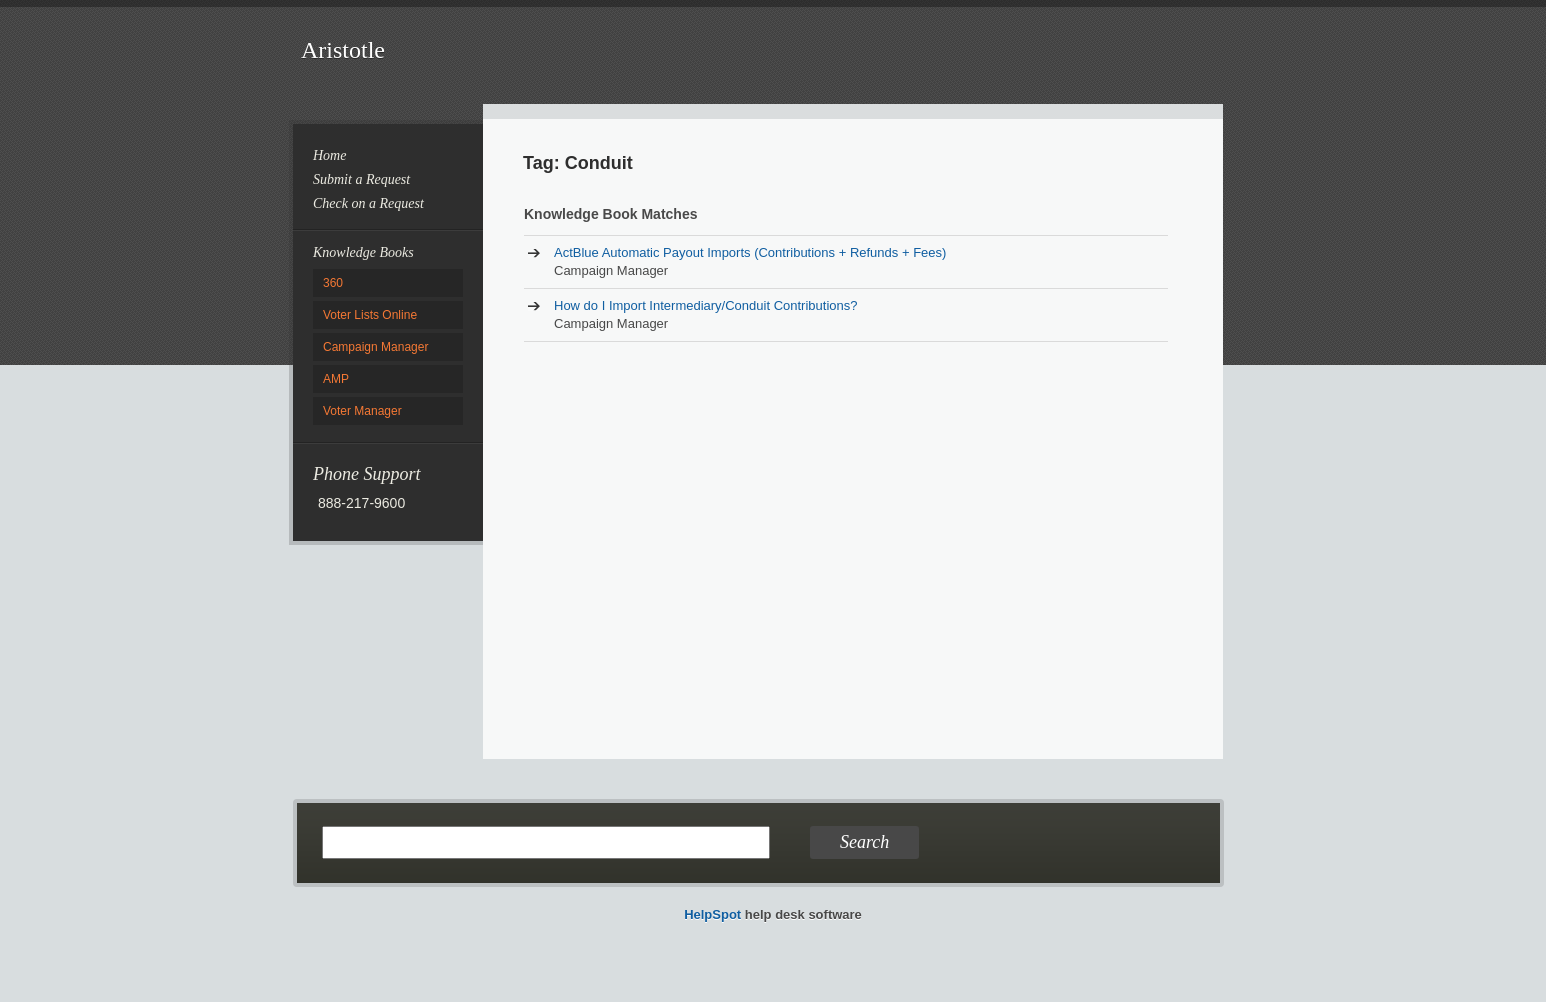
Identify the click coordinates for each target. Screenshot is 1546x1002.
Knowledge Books (363, 252)
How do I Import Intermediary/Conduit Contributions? (705, 305)
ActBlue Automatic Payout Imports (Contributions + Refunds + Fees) (750, 252)
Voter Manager (362, 411)
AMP (336, 379)
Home (329, 155)
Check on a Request (368, 203)
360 (333, 283)
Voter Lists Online (370, 315)
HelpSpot (712, 914)
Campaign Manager (375, 347)
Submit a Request (361, 179)
